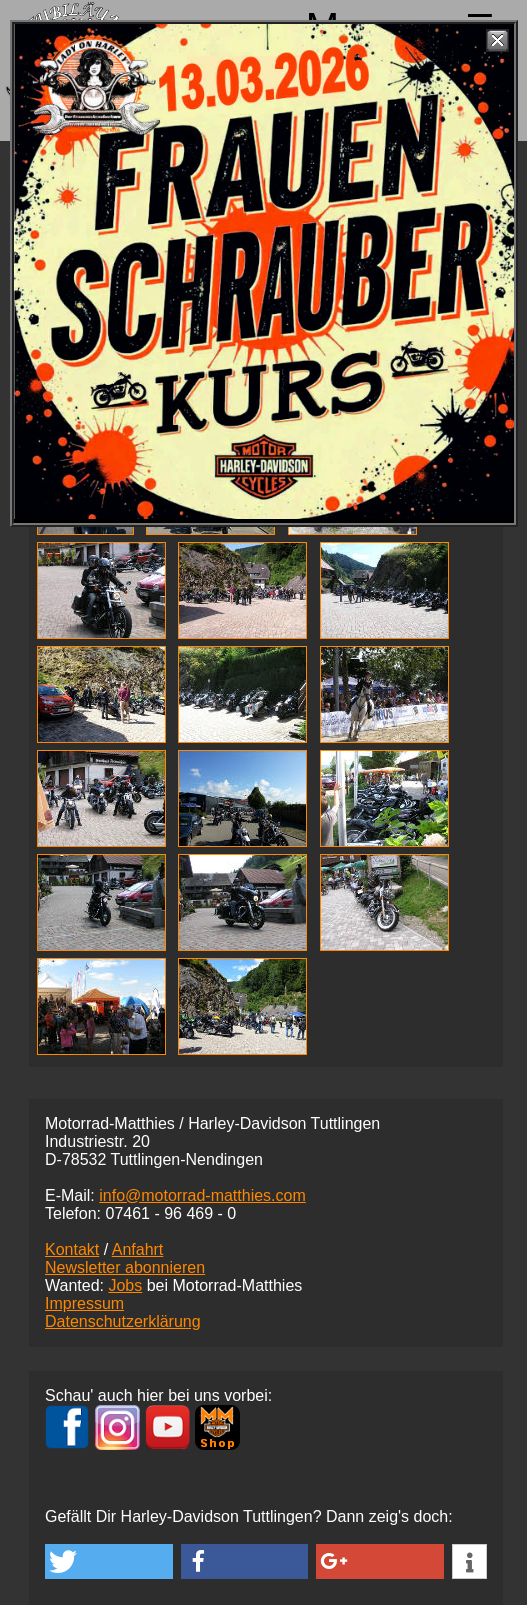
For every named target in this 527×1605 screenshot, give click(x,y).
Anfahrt (138, 1249)
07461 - (170, 1213)
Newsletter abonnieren (125, 1267)
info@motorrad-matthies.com (202, 1195)
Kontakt (72, 1249)
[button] (109, 1561)
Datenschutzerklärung (123, 1321)
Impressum (84, 1303)
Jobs (125, 1285)
